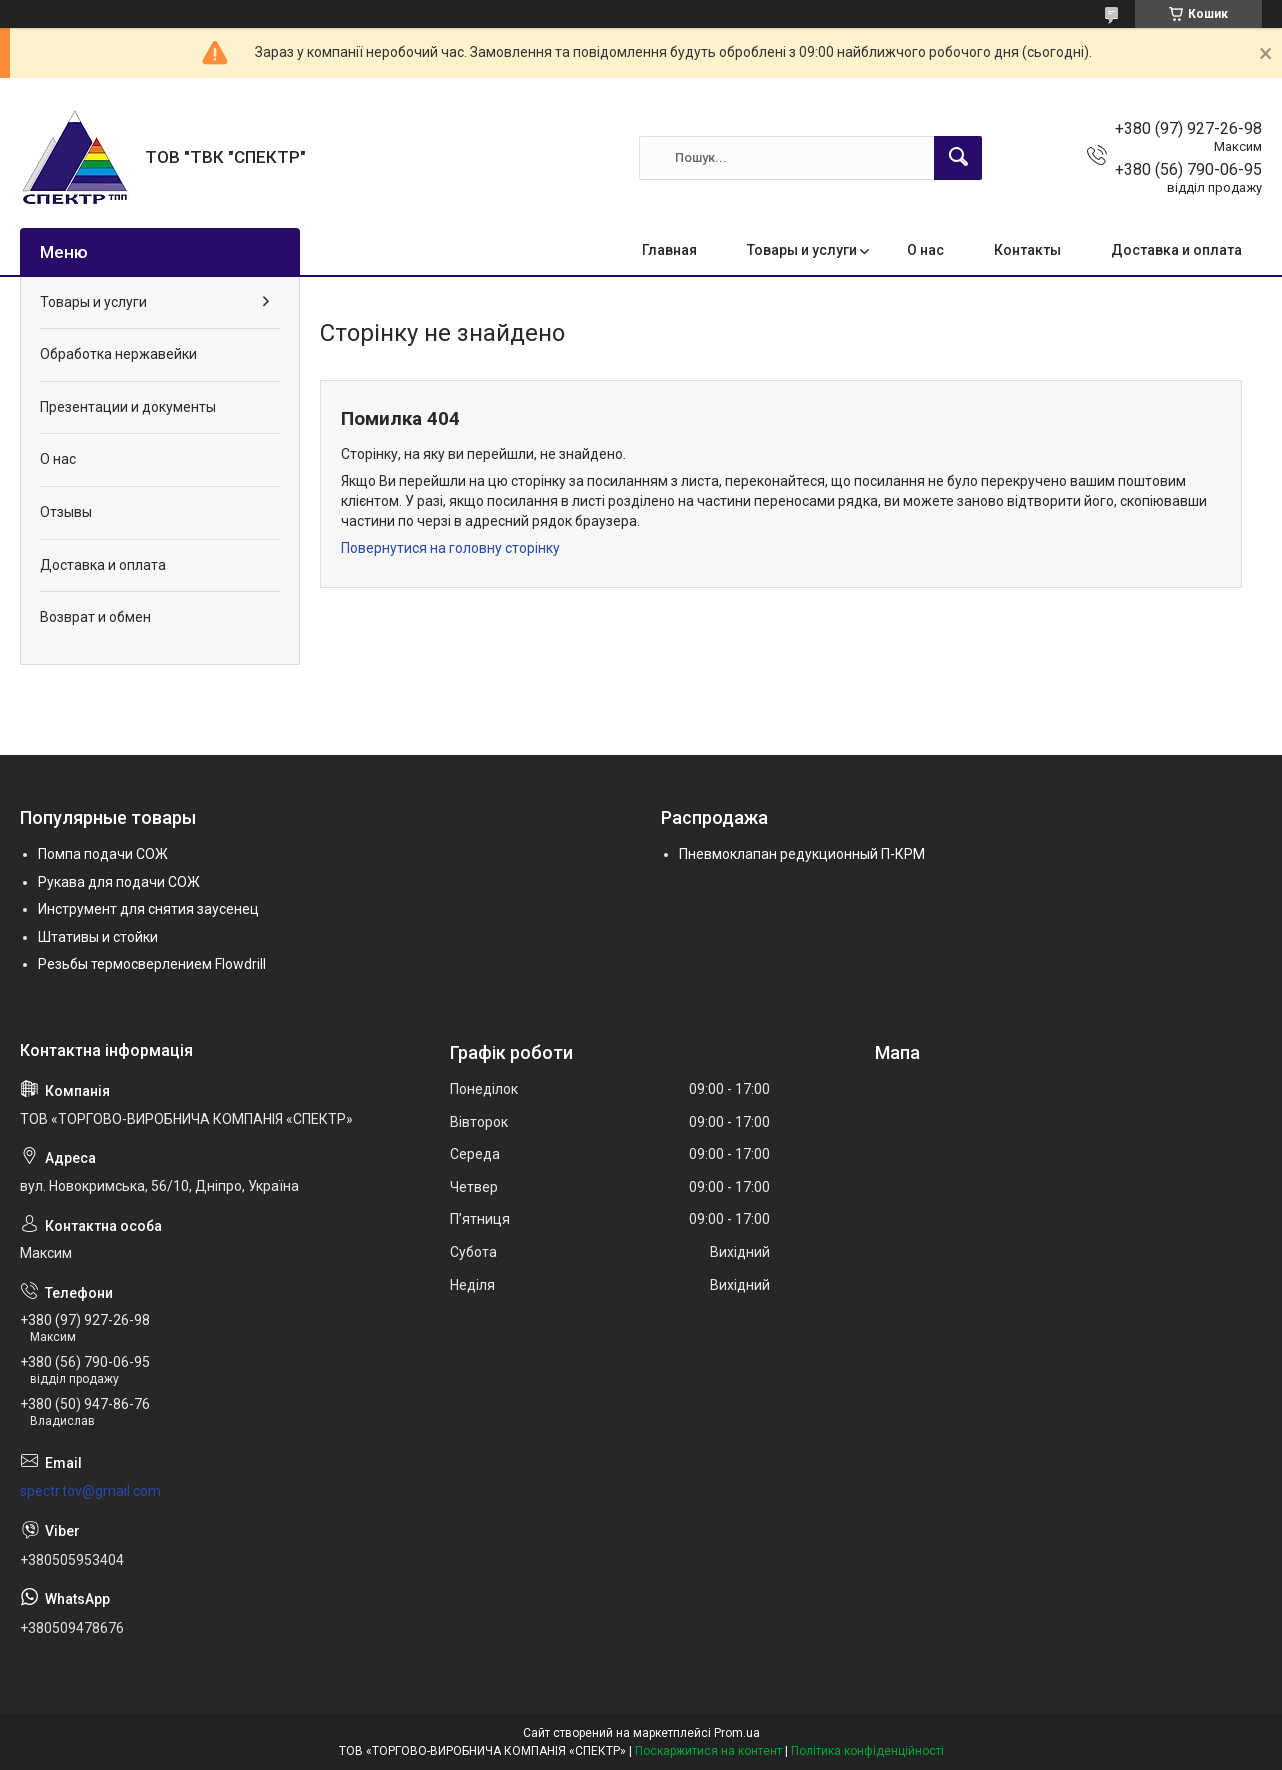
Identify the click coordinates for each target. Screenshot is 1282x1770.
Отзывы (66, 512)
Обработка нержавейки (118, 354)
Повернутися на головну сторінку (450, 548)
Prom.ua (737, 1733)
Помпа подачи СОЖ (103, 854)
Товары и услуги (802, 250)
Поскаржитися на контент (708, 1751)
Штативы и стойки (98, 937)
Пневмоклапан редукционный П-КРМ (802, 854)
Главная (669, 250)
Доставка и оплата (1176, 250)
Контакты (1027, 250)
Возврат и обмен (95, 617)
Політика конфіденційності (867, 1751)
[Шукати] (958, 158)
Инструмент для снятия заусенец (148, 909)
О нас (925, 250)
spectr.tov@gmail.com (90, 1491)
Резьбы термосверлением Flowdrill (152, 964)
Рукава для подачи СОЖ (119, 882)
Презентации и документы (128, 407)
